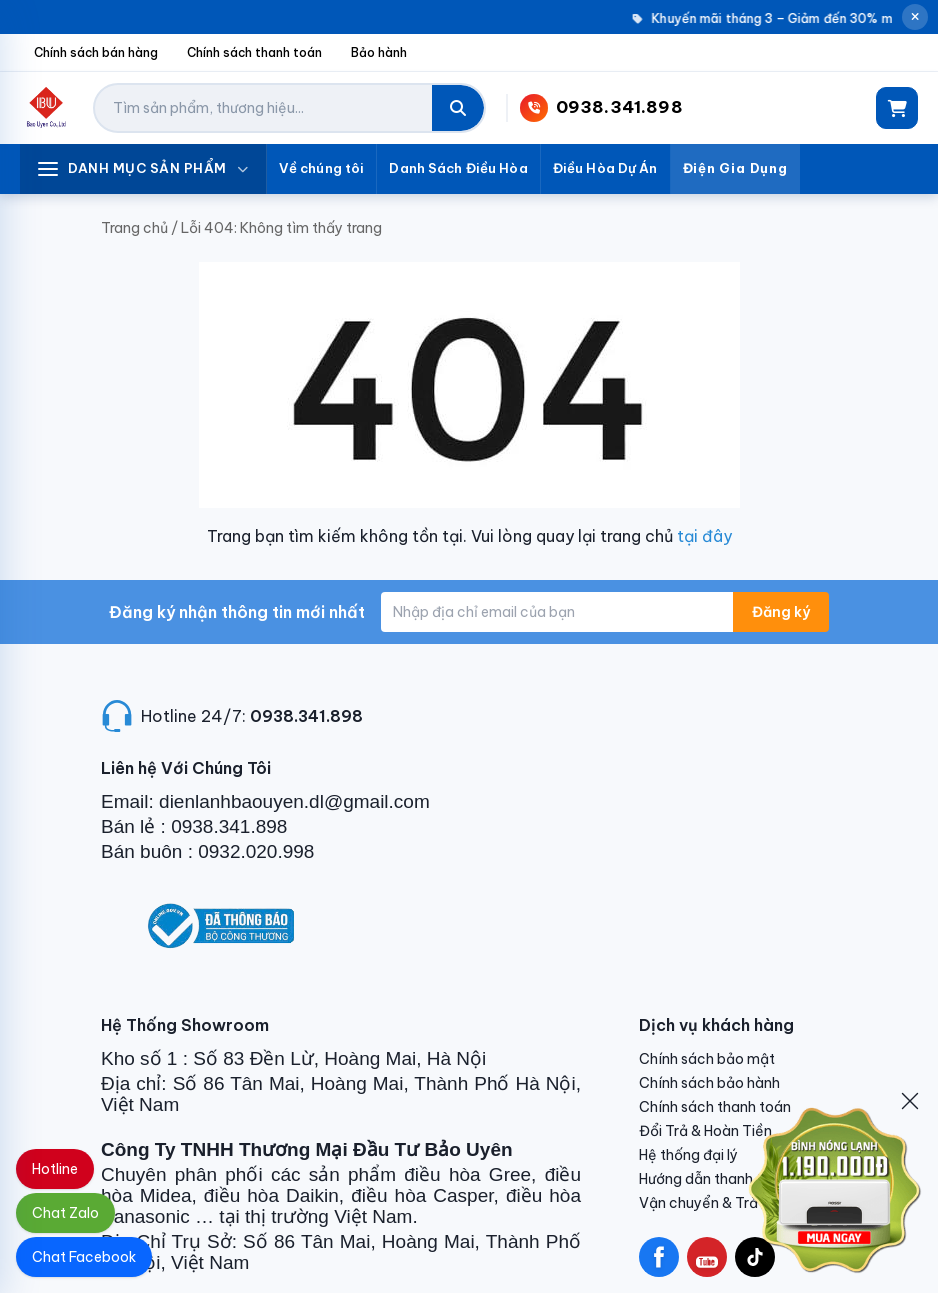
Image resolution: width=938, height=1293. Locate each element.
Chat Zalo (65, 1213)
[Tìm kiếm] (458, 108)
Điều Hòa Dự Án (605, 168)
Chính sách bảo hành (709, 1083)
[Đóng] (910, 1101)
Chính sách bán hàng (96, 52)
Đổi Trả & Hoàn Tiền (705, 1131)
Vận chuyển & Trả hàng (717, 1203)
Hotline (55, 1169)
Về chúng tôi (322, 168)
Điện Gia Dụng (735, 168)
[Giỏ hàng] (897, 108)
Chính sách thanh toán (254, 52)
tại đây (704, 536)
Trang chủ (134, 228)
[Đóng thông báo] (915, 17)
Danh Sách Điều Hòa (458, 168)
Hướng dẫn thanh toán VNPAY (738, 1179)
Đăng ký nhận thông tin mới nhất (237, 612)
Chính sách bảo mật (707, 1059)
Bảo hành (379, 52)
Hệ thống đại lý (688, 1155)
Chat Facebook (84, 1257)
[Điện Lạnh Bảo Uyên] (46, 108)
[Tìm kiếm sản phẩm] (263, 108)
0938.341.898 (306, 716)
